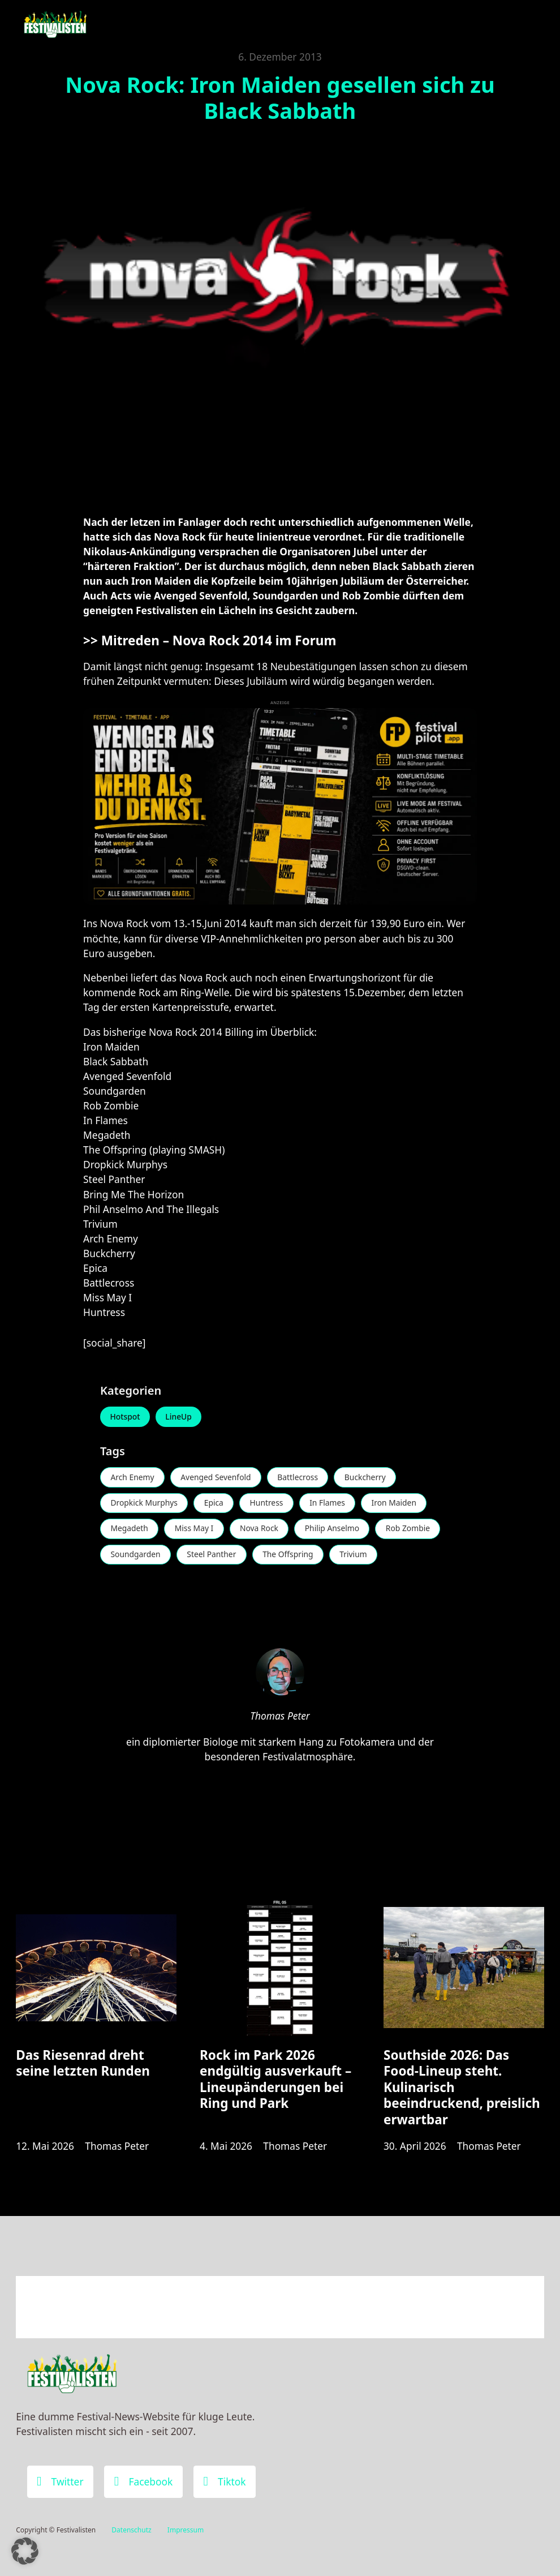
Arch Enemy (133, 1478)
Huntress (270, 1504)
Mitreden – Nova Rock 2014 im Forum (219, 640)
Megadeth (130, 1530)
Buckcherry (370, 1478)
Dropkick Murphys (145, 1504)
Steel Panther (213, 1556)
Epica (216, 1504)
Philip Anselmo (336, 1530)
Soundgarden (136, 1556)
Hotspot (125, 1417)
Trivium (358, 1556)
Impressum (185, 2530)
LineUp (180, 1417)
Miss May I (195, 1530)
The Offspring (291, 1556)
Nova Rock (262, 1530)
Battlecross (301, 1478)
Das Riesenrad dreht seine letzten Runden (83, 2065)
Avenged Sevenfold (217, 1478)
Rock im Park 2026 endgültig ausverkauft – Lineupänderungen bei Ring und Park (275, 2081)
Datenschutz (131, 2530)
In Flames (331, 1504)
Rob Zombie (413, 1530)
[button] (25, 2551)
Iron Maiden (399, 1504)
